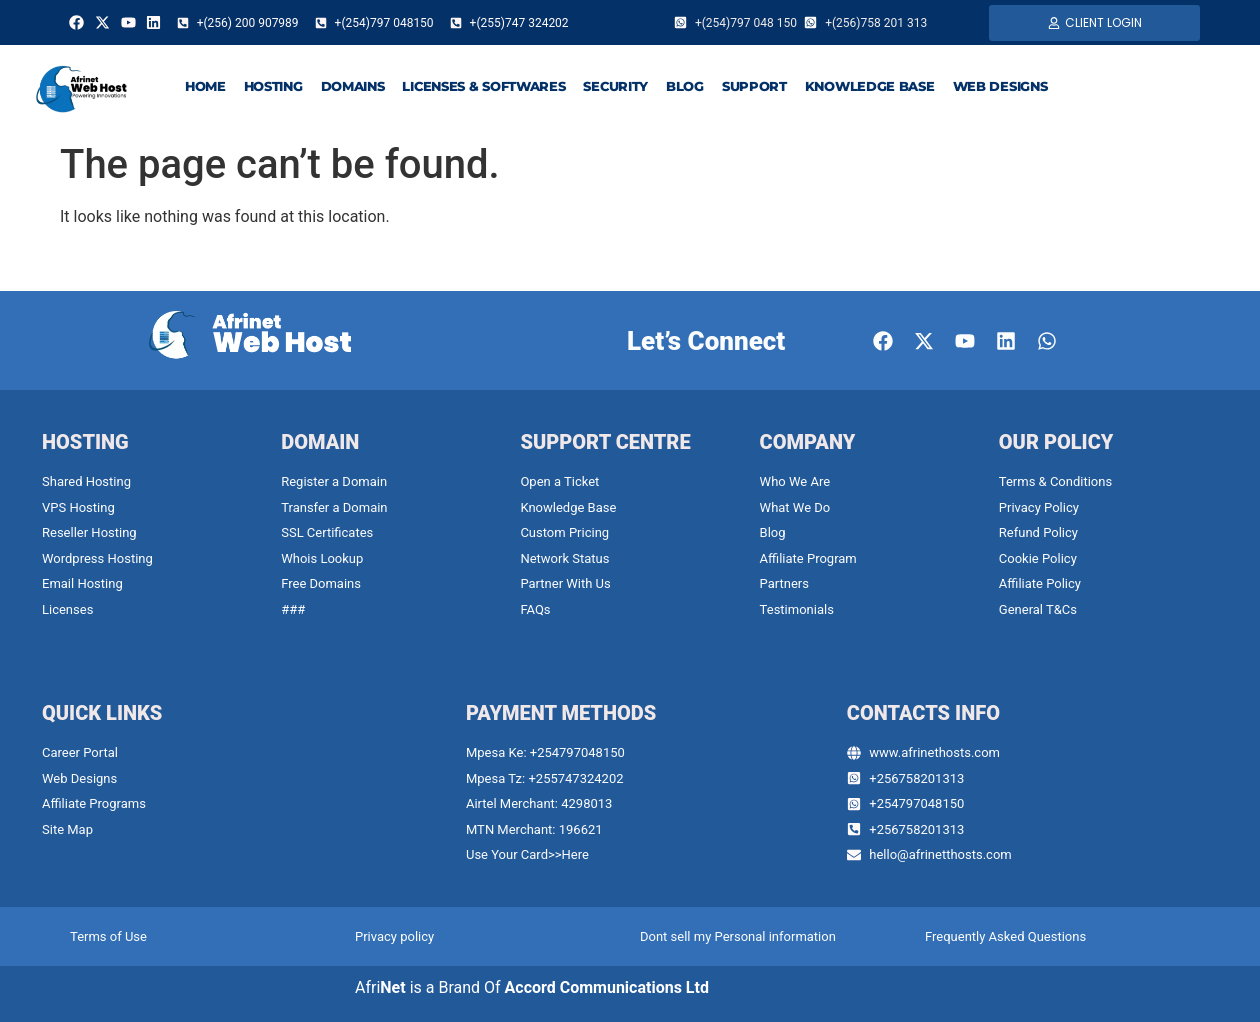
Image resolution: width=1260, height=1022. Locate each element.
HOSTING (273, 86)
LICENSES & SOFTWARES (483, 86)
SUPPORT (754, 86)
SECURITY (615, 86)
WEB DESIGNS (1000, 86)
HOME (205, 86)
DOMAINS (353, 86)
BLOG (685, 86)
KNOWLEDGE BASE (870, 86)
